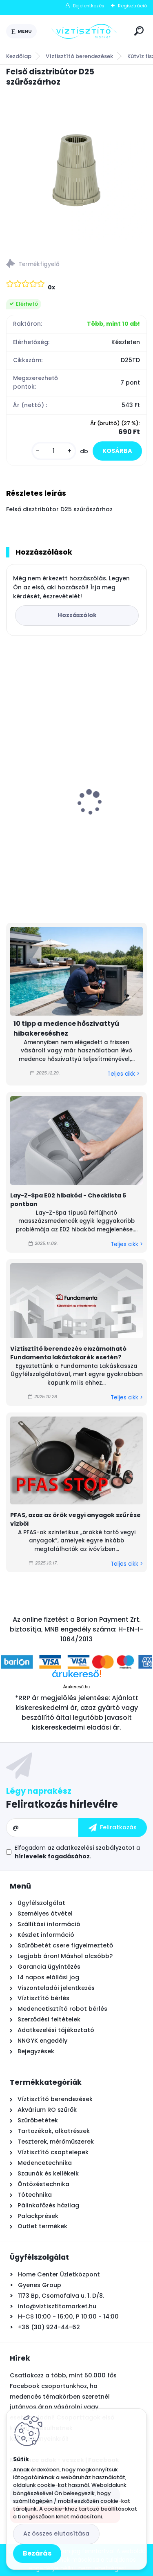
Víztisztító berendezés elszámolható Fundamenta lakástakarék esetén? (68, 1353)
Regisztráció (132, 5)
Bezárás (37, 2553)
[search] (139, 31)
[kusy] (53, 451)
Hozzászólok (77, 615)
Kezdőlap (18, 56)
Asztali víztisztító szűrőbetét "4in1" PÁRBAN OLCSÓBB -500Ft (66, 818)
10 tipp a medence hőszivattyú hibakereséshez (66, 1028)
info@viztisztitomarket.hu (57, 2306)
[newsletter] (112, 1828)
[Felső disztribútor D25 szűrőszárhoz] (76, 170)
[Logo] (84, 31)
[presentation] (12, 788)
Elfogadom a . (77, 1852)
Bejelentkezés (88, 5)
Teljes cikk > (123, 1074)
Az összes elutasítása (56, 2533)
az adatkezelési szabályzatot (91, 1848)
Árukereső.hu (76, 1686)
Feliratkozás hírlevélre (62, 1804)
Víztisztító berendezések (79, 56)
